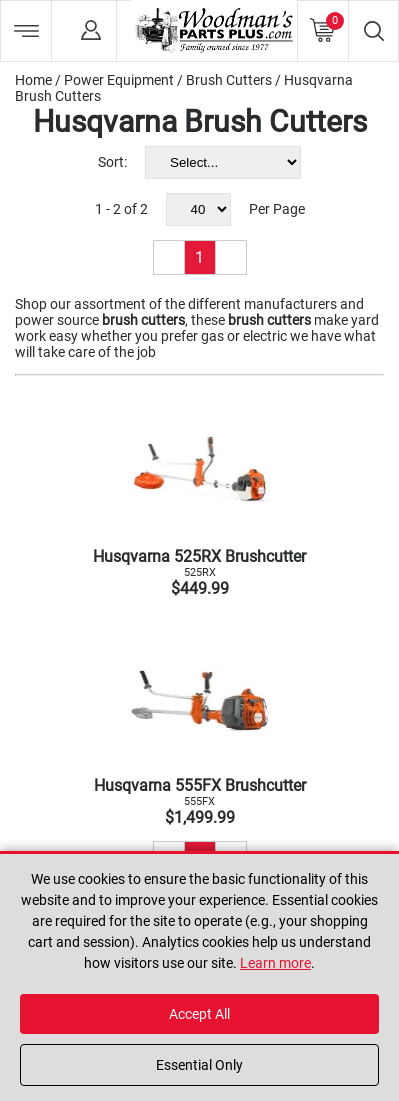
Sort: (112, 162)
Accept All (199, 1014)
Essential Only (199, 1065)
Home (33, 80)
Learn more (275, 963)
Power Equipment (119, 80)
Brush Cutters (229, 80)
